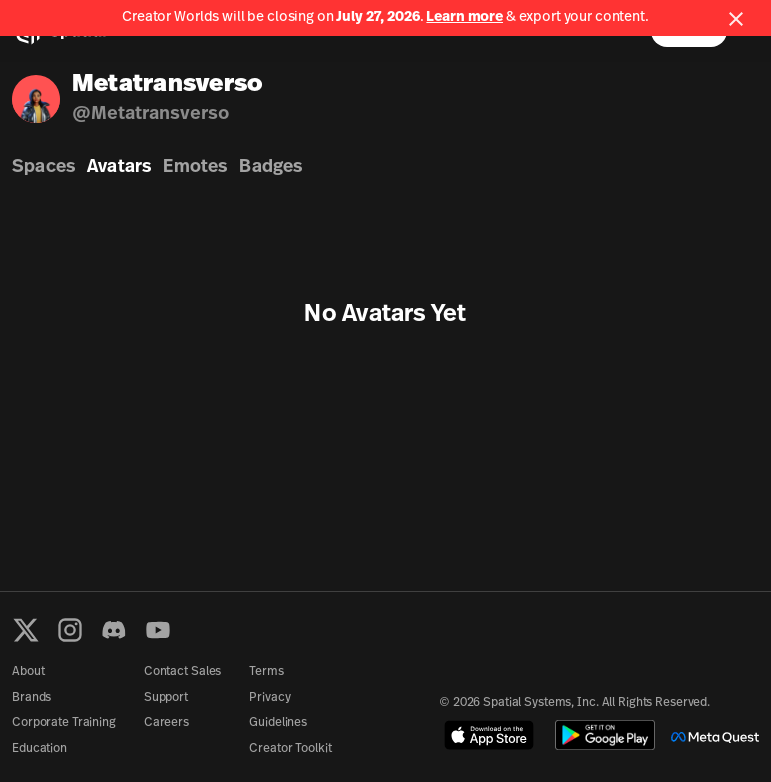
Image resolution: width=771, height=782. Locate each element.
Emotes (195, 167)
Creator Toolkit (290, 749)
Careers (166, 723)
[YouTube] (158, 630)
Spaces (43, 167)
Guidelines (278, 723)
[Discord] (114, 630)
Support (166, 698)
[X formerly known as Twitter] (26, 630)
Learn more (464, 17)
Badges (270, 167)
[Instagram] (70, 630)
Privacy (269, 698)
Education (39, 749)
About (28, 672)
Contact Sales (182, 672)
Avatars (119, 167)
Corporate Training (64, 723)
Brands (31, 698)
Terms (266, 672)
